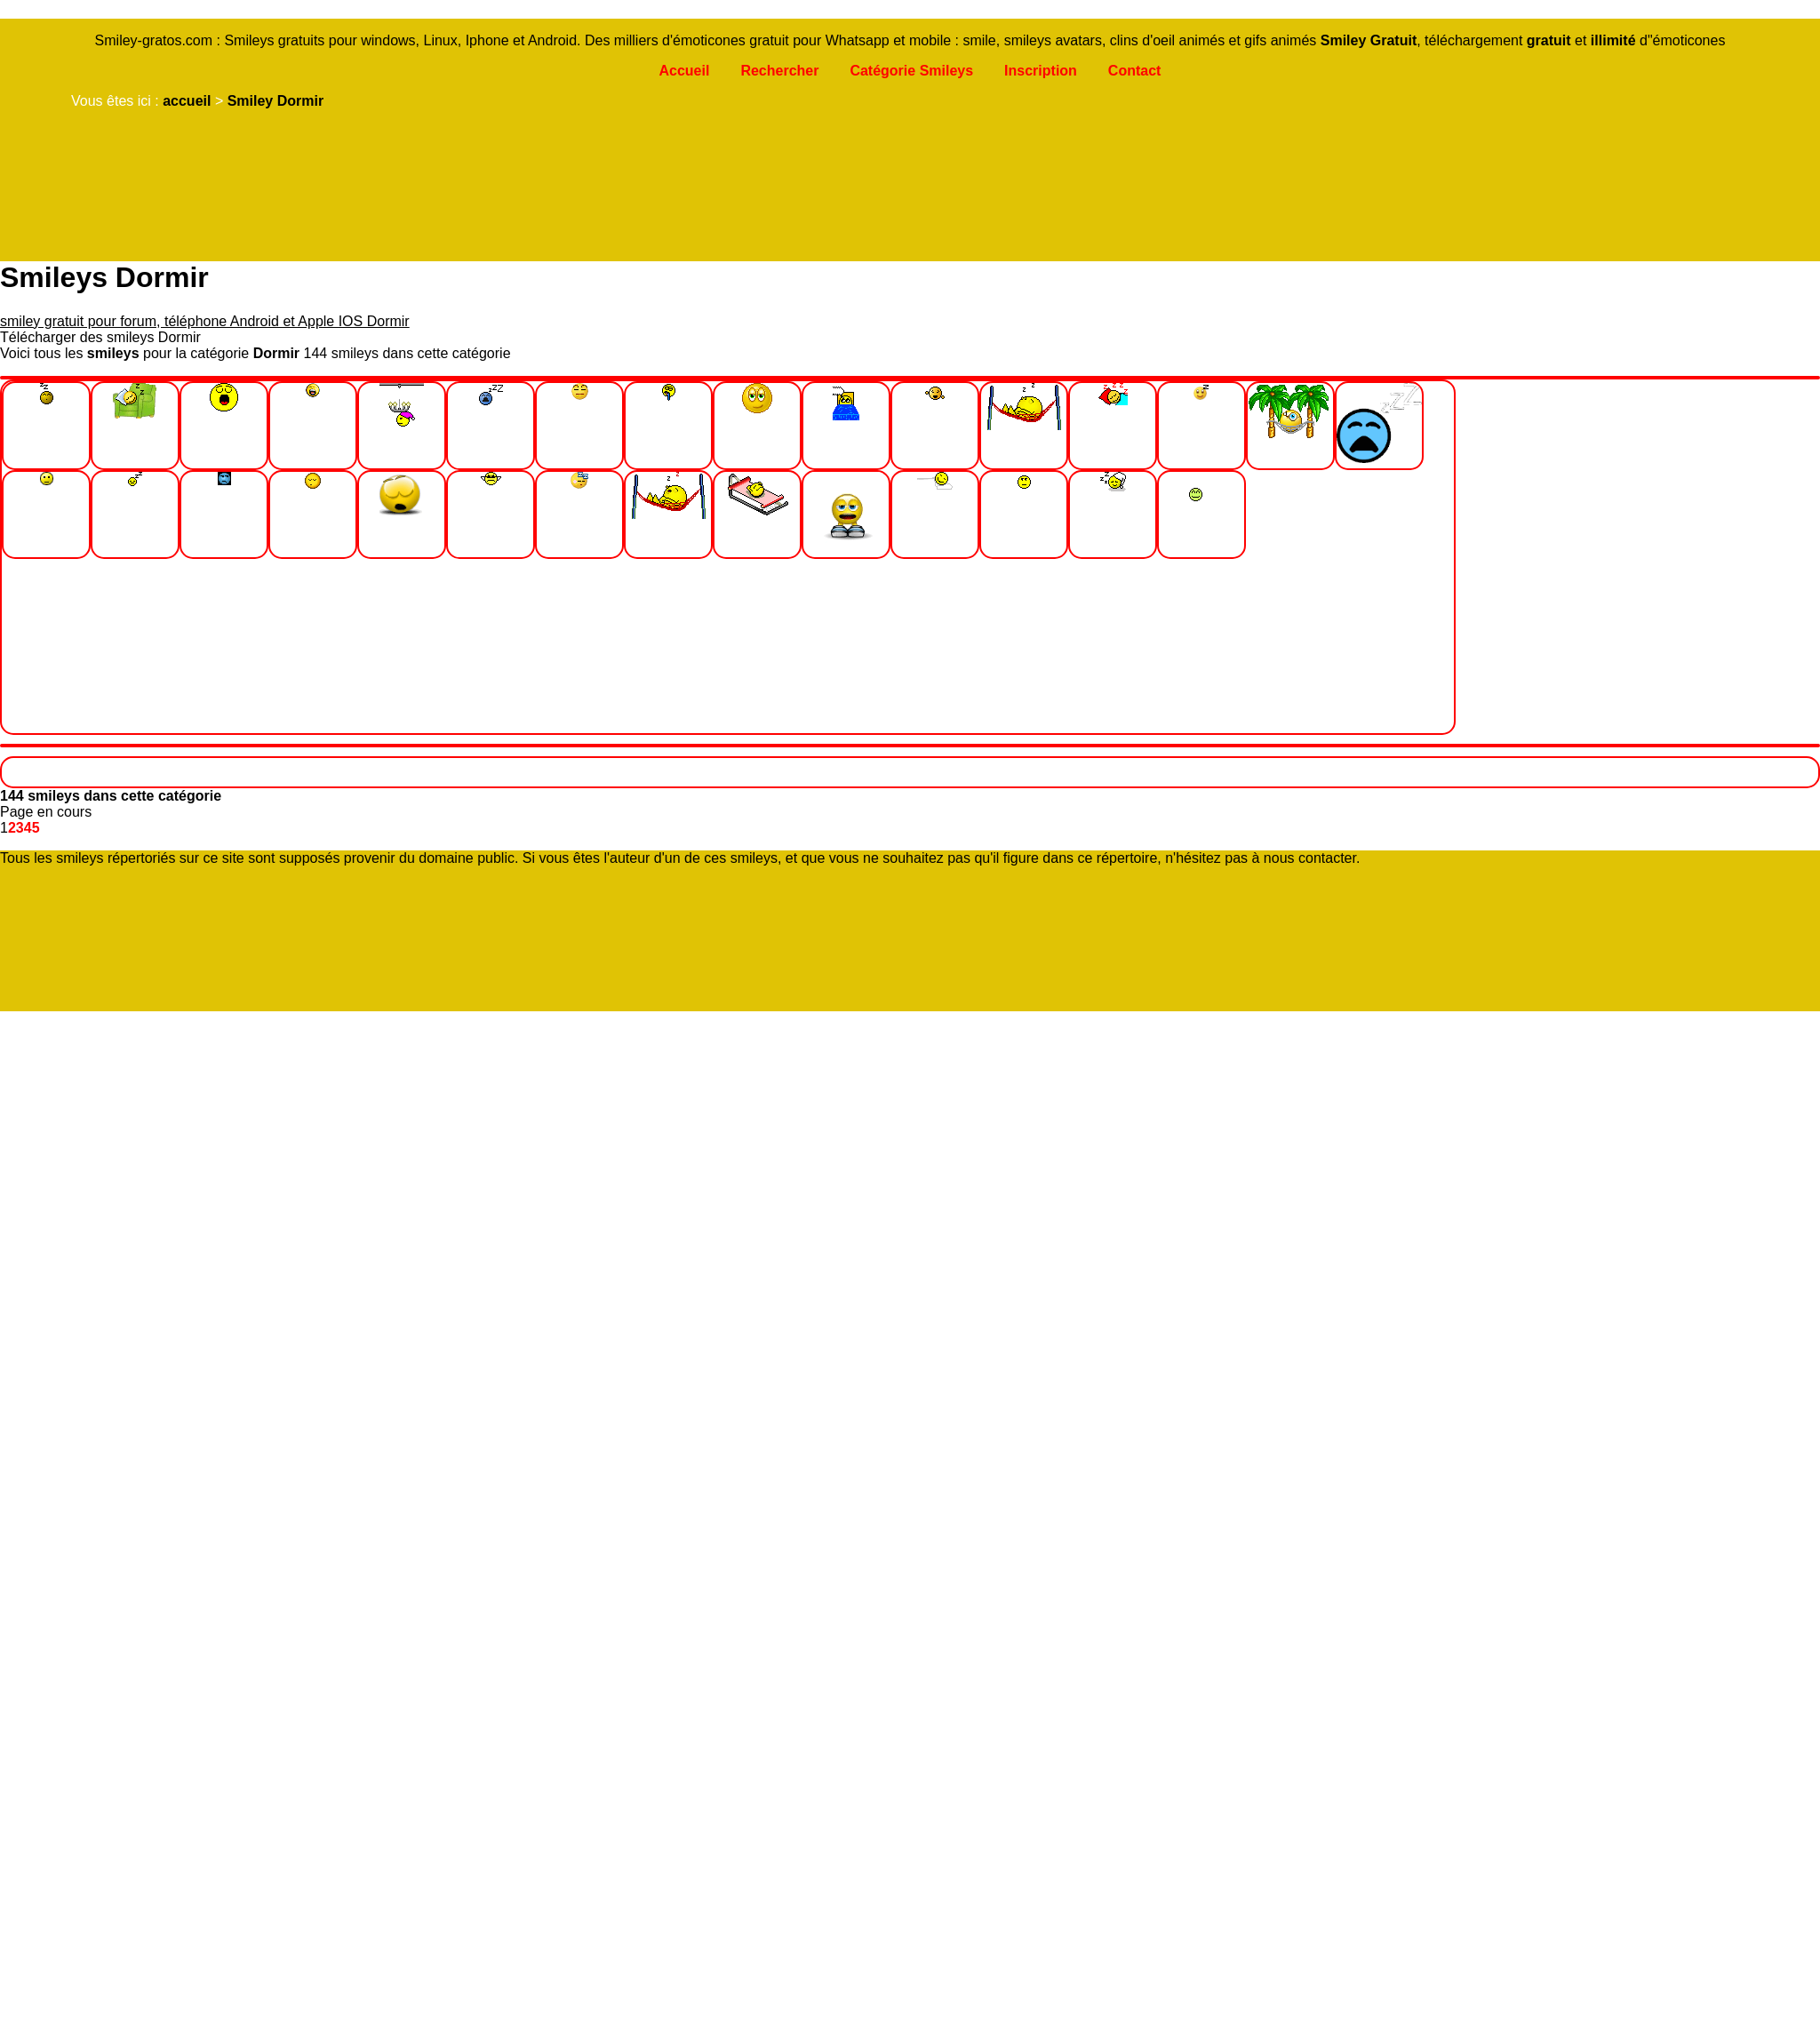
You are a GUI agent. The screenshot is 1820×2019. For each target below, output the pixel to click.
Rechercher (779, 70)
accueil (187, 100)
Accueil (684, 70)
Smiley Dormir (275, 100)
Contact (1134, 70)
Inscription (1040, 70)
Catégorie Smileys (911, 70)
